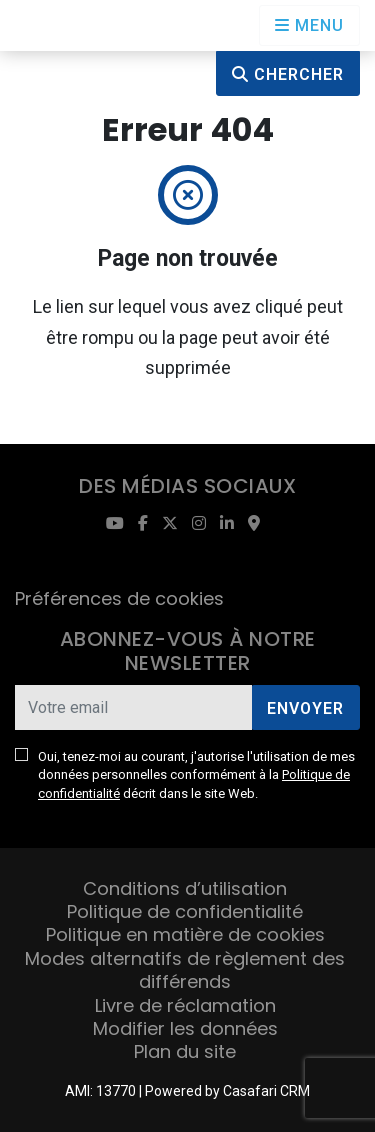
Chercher (288, 74)
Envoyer (305, 708)
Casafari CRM (266, 1091)
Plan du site (185, 1051)
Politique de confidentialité (185, 911)
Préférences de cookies (119, 598)
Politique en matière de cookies (185, 934)
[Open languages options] (309, 25)
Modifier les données (185, 1028)
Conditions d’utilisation (185, 888)
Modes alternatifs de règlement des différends (185, 970)
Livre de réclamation (185, 1005)
